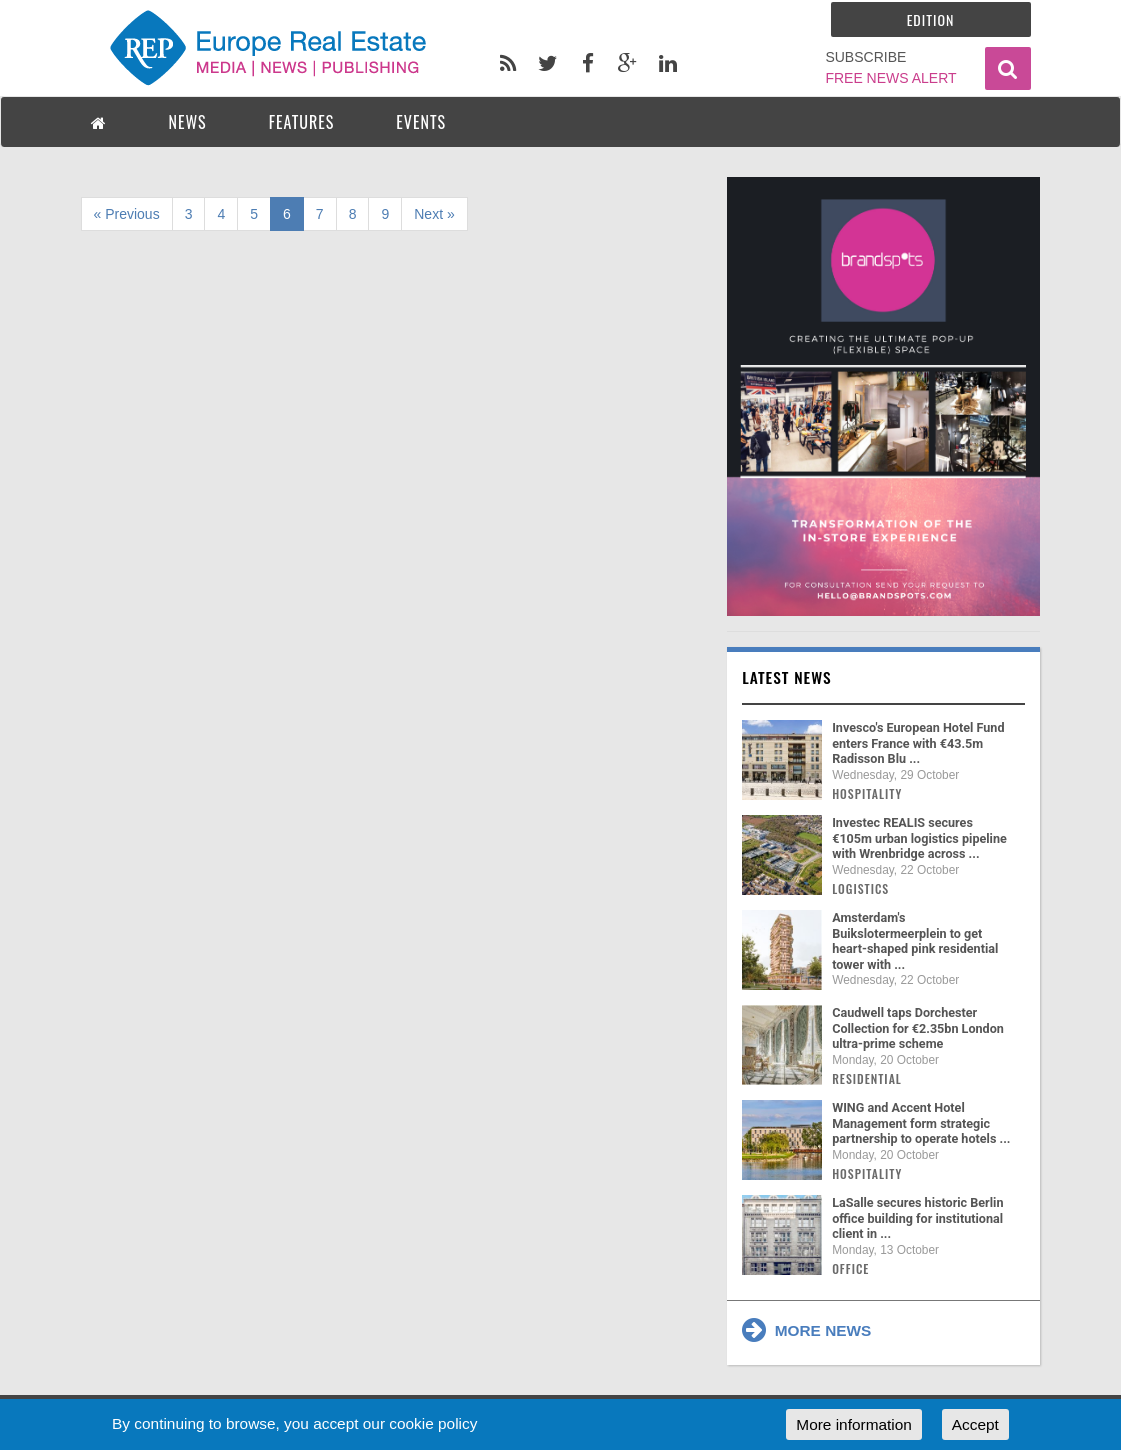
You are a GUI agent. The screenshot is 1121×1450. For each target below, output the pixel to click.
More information (853, 1424)
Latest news (787, 677)
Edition (931, 19)
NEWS (188, 122)
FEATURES (302, 122)
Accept (975, 1424)
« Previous (127, 214)
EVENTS (421, 122)
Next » (434, 214)
